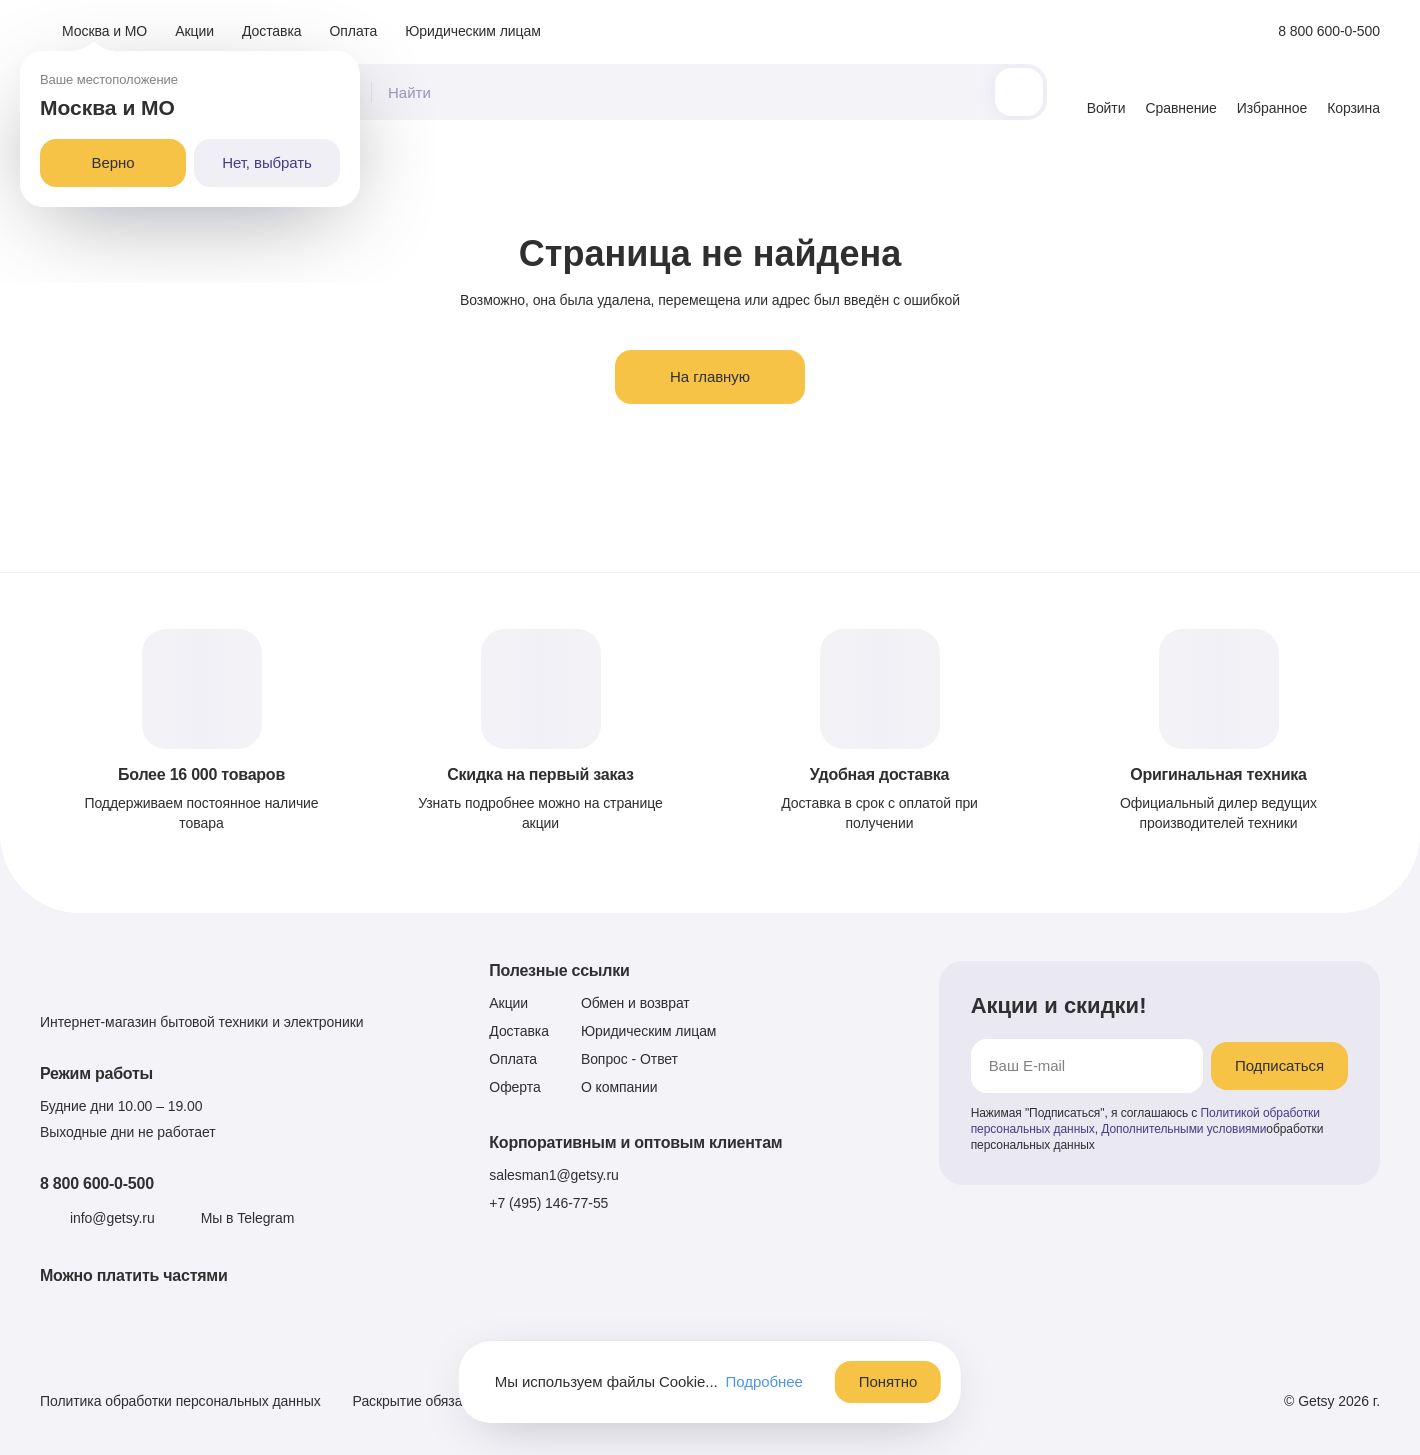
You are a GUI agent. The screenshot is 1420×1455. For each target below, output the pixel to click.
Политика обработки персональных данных (180, 1401)
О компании (619, 1087)
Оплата (354, 31)
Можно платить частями (134, 1275)
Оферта (514, 1087)
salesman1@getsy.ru (553, 1175)
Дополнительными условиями (1183, 1129)
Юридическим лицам (473, 31)
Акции (194, 31)
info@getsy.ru (112, 1218)
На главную (710, 376)
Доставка (272, 31)
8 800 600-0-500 (97, 1183)
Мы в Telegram (248, 1218)
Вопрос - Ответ (629, 1059)
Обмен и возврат (635, 1003)
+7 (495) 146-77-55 (548, 1203)
